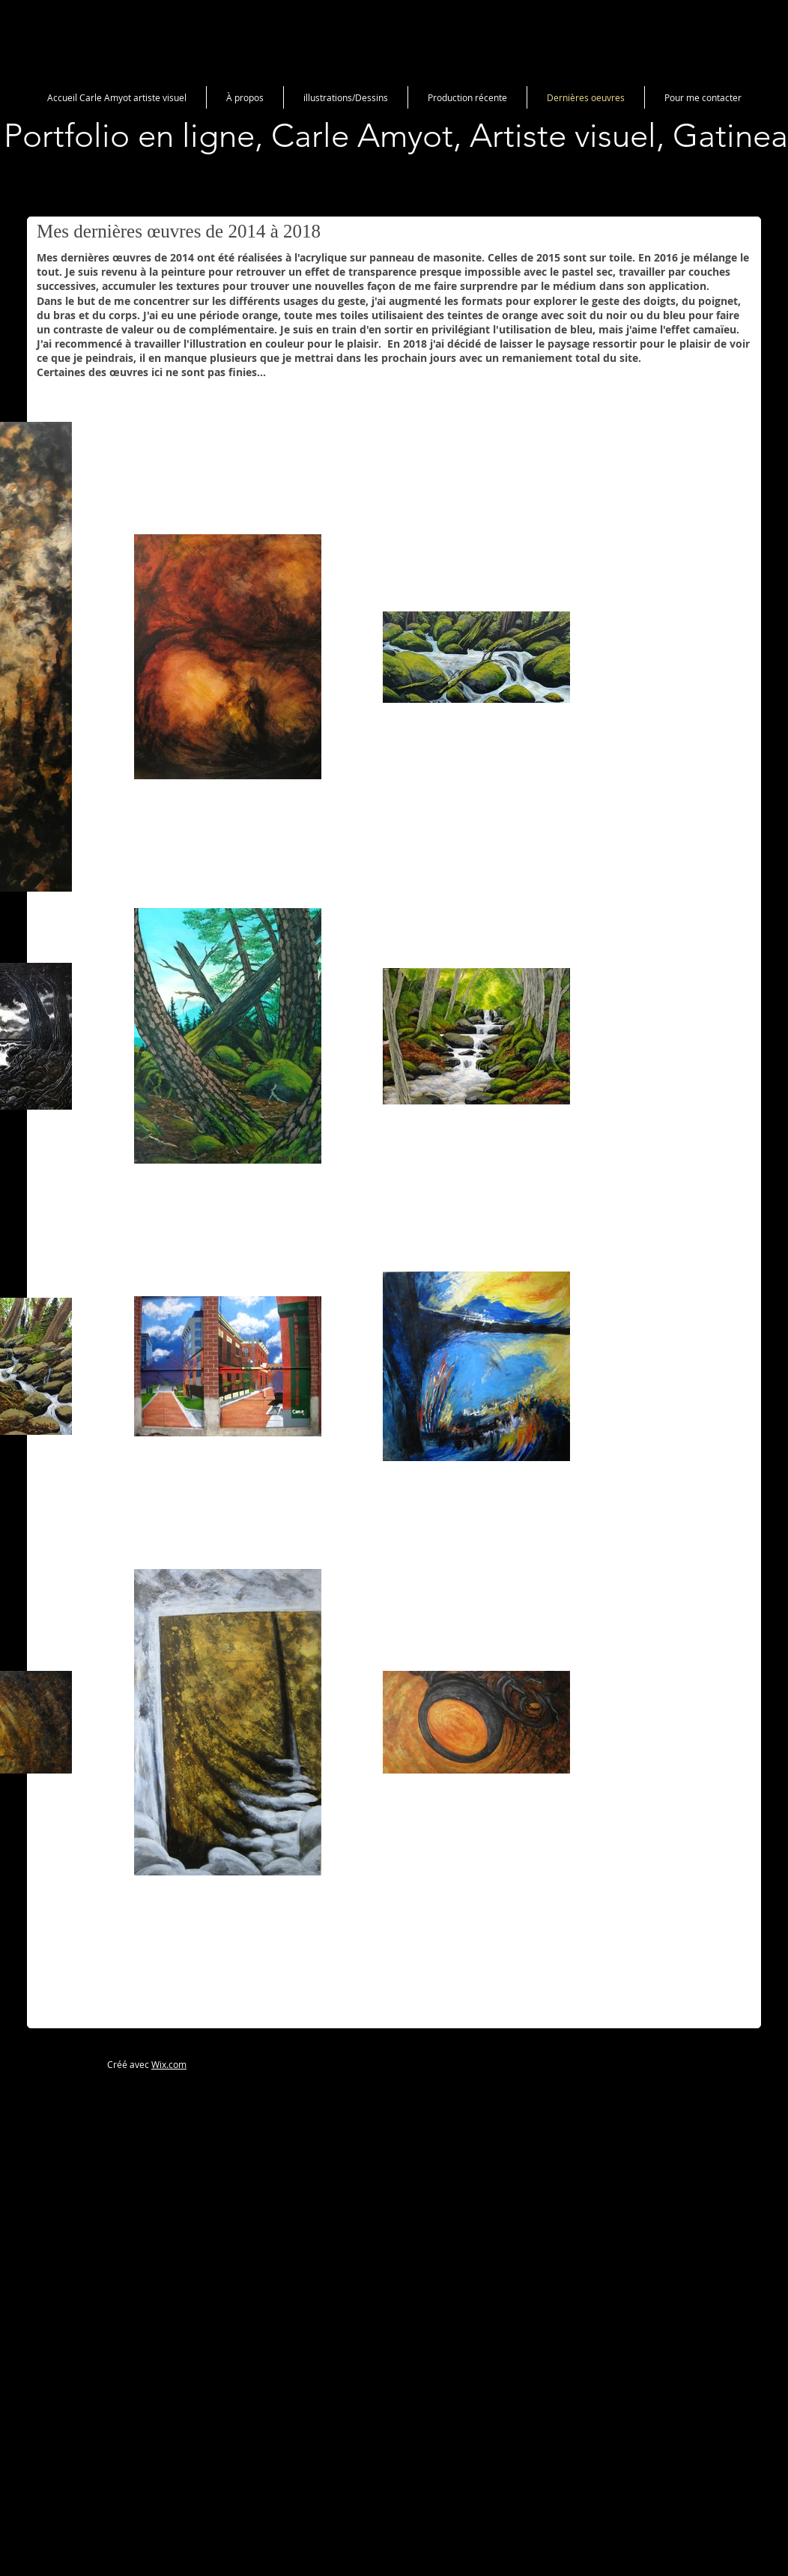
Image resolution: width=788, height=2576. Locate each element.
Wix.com (169, 2064)
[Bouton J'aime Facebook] (653, 2062)
